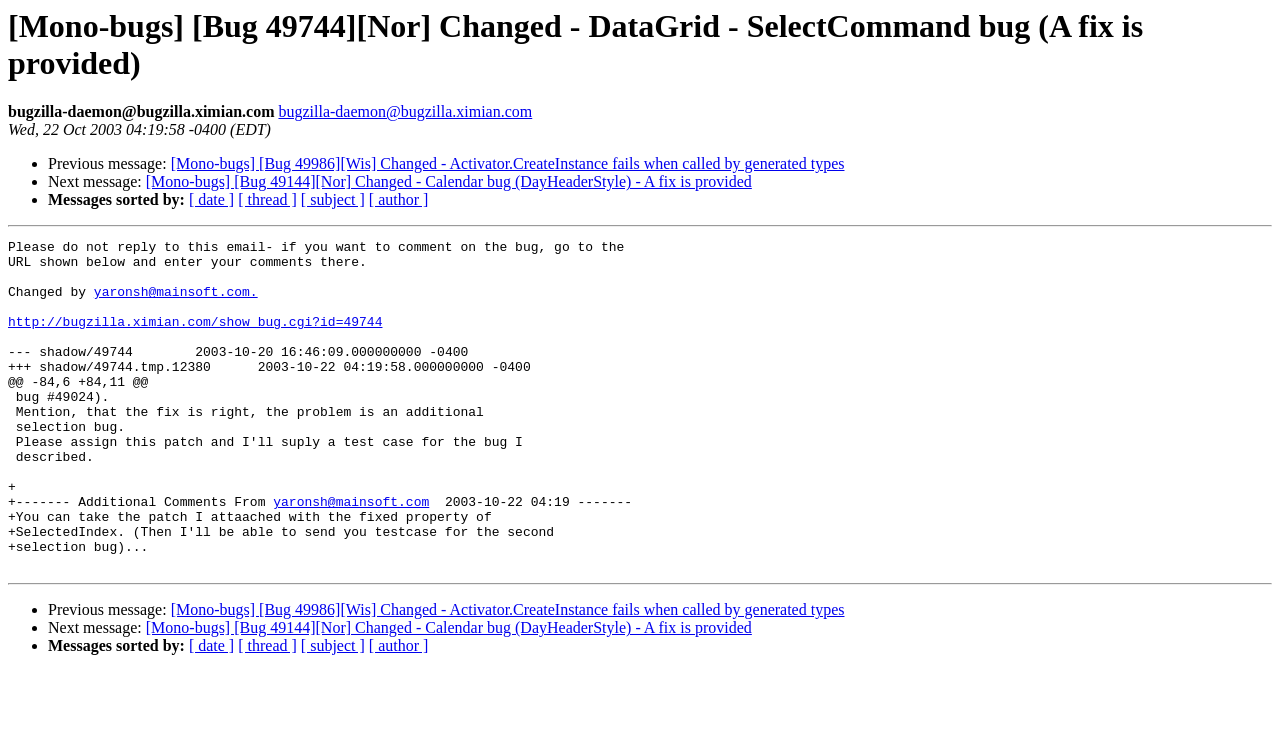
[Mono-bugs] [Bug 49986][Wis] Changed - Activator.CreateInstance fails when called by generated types (508, 163)
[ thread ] (267, 199)
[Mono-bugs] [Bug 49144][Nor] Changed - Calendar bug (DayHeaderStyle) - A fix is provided (449, 181)
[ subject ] (333, 199)
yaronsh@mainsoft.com (351, 555)
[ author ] (399, 199)
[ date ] (211, 199)
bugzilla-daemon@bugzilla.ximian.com (405, 111)
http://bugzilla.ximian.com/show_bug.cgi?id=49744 (195, 339)
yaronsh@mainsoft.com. (176, 303)
